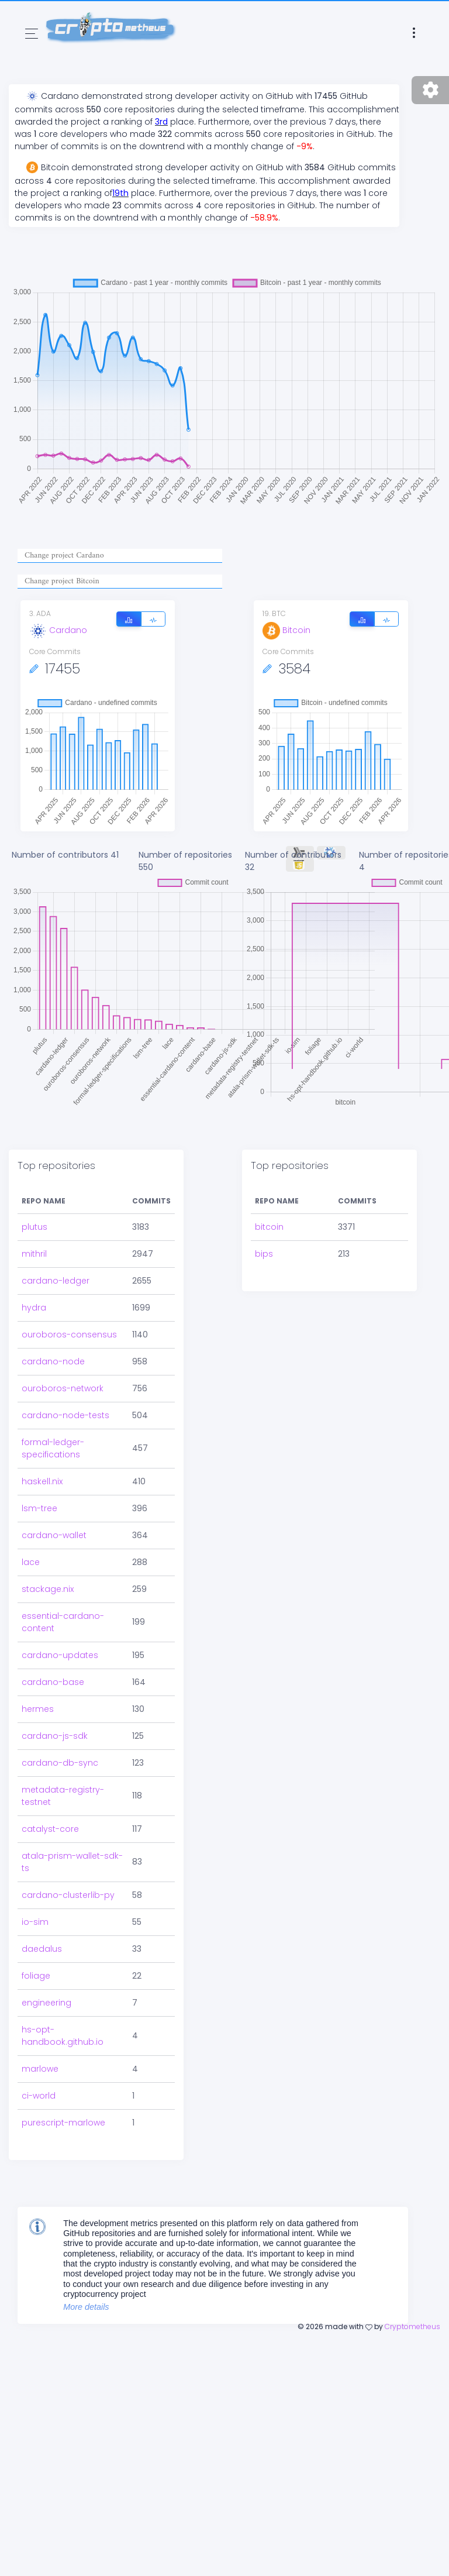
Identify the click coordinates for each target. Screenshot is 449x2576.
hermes (38, 1660)
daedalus (42, 1900)
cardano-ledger (55, 1231)
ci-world (39, 2046)
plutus (34, 1178)
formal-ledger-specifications (53, 1399)
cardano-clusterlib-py (68, 1846)
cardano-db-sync (60, 1713)
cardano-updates (60, 1606)
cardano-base (53, 1633)
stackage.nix (48, 1540)
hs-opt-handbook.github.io (62, 1987)
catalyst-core (50, 1780)
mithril (34, 1204)
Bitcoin (286, 630)
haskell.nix (42, 1432)
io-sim (35, 1873)
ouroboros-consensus (69, 1285)
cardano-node (53, 1312)
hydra (34, 1258)
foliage (36, 1926)
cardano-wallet (54, 1486)
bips (264, 1204)
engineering (46, 1953)
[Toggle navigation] (32, 34)
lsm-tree (39, 1459)
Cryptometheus (412, 2277)
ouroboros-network (62, 1339)
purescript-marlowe (63, 2073)
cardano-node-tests (65, 1366)
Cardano (58, 630)
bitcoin (269, 1178)
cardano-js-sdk (55, 1687)
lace (31, 1513)
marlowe (40, 2019)
